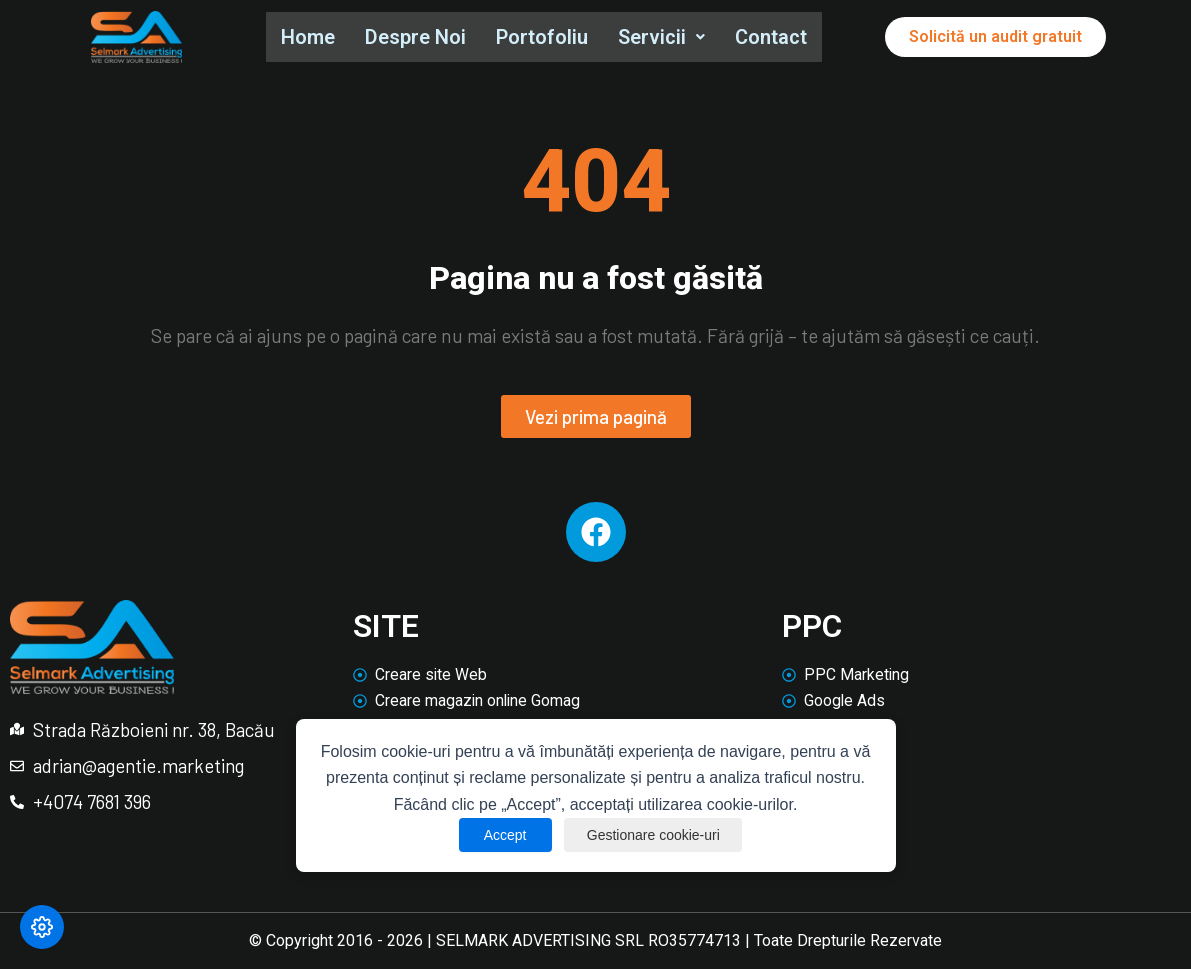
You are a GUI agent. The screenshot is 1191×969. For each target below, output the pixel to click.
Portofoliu (547, 37)
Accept (501, 835)
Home (309, 37)
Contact (779, 37)
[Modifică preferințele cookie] (42, 927)
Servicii (668, 37)
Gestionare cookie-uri (654, 835)
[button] (668, 37)
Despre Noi (418, 37)
